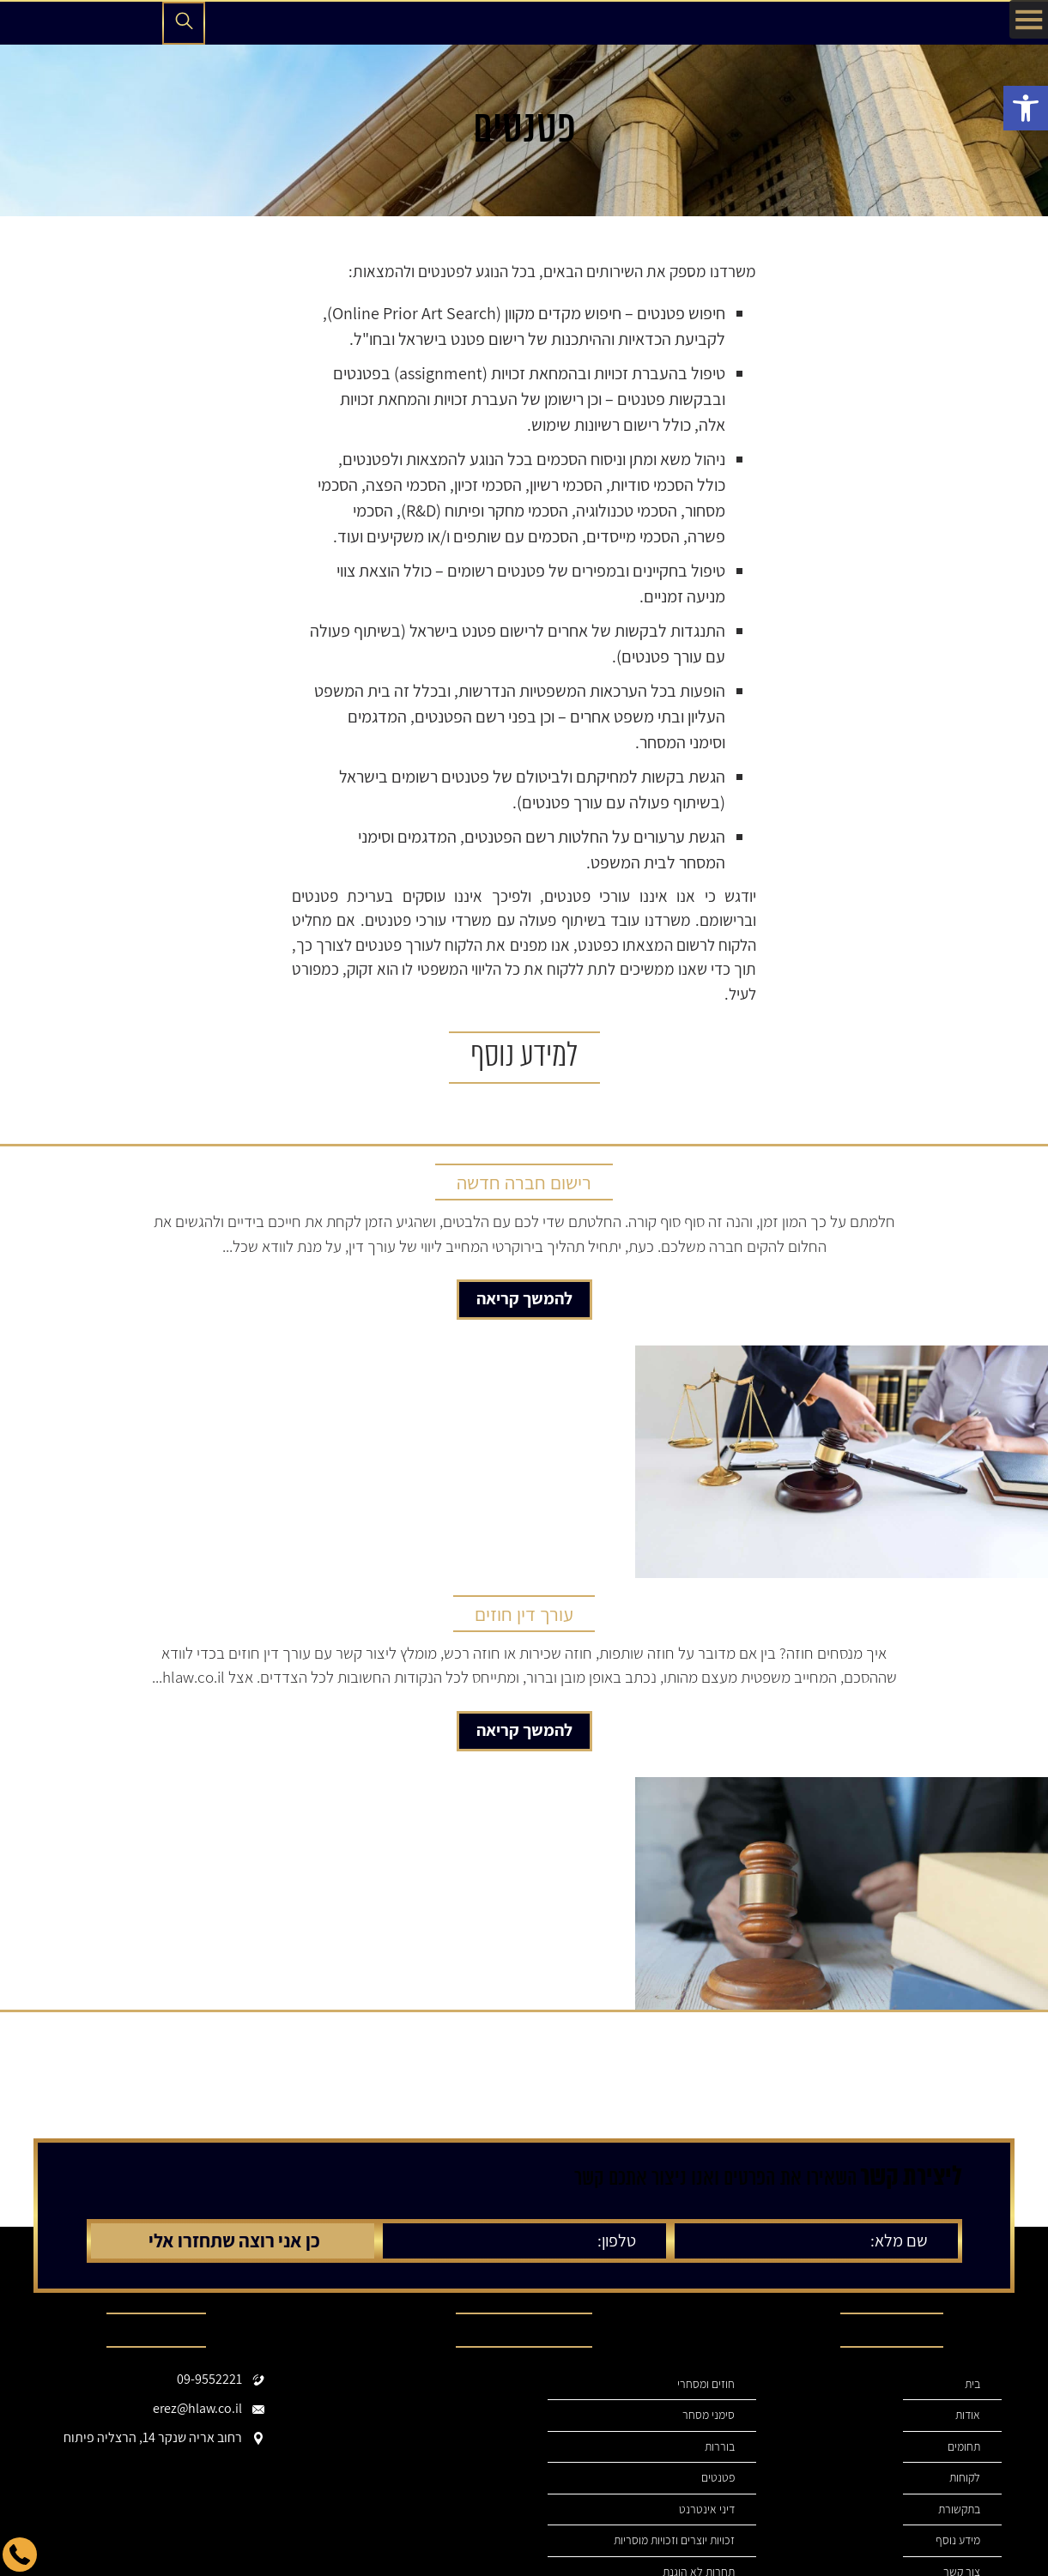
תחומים (963, 2447)
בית (972, 2384)
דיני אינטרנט (706, 2509)
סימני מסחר (708, 2415)
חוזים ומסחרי (706, 2384)
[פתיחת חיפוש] (183, 23)
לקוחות (964, 2478)
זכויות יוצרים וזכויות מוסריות (673, 2540)
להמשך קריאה (524, 1298)
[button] (1025, 108)
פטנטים (717, 2478)
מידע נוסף (957, 2540)
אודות (967, 2415)
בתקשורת (958, 2509)
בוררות (719, 2447)
